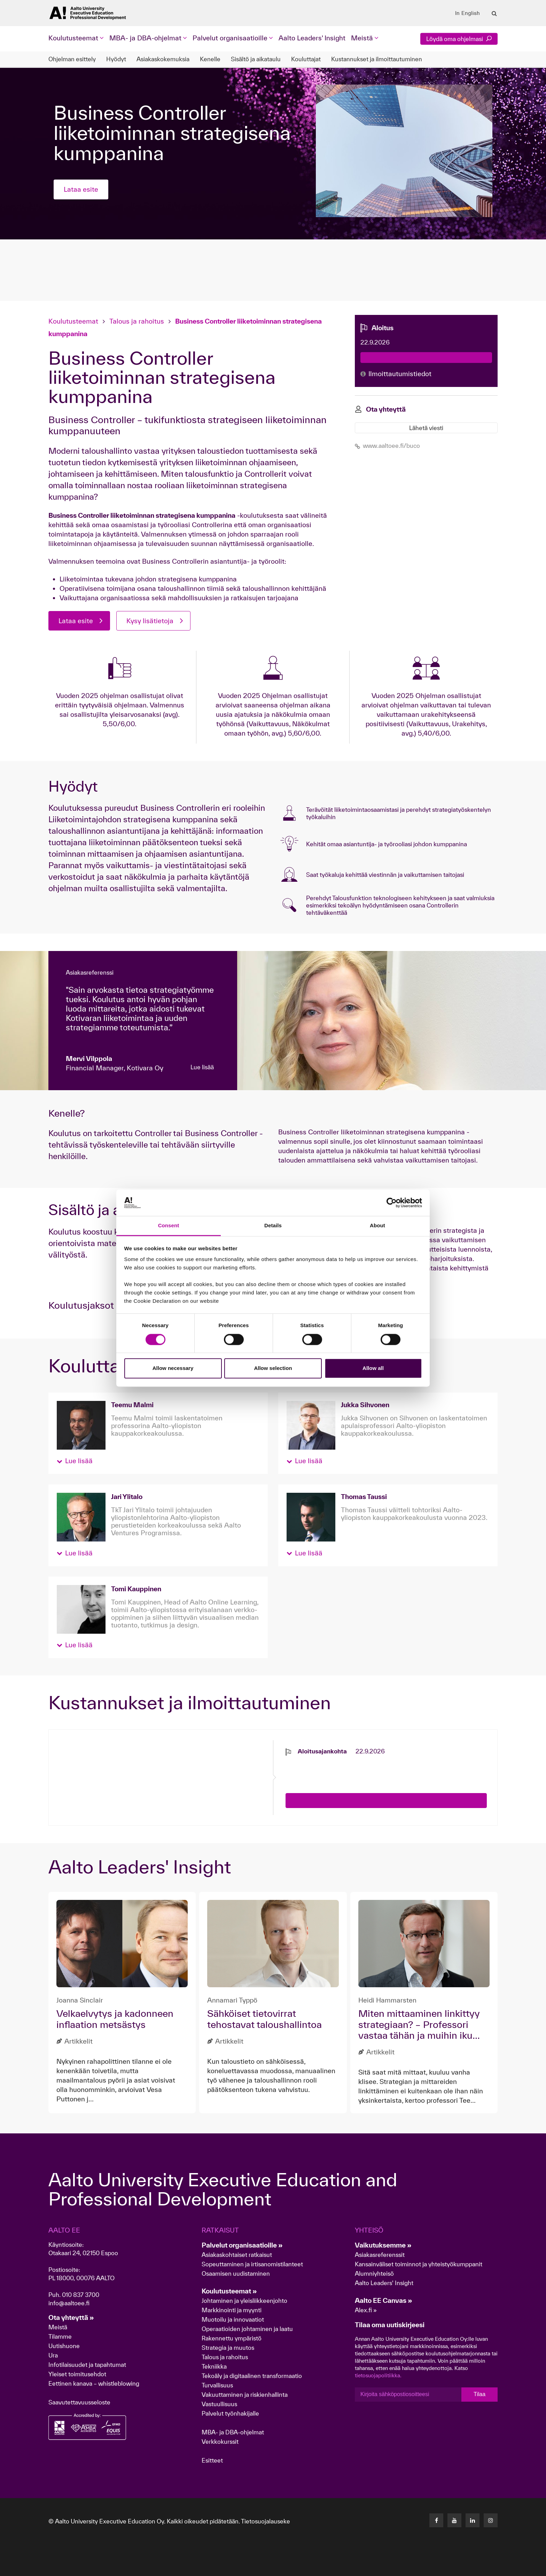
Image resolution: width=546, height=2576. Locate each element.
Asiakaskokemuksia (162, 59)
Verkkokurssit (220, 2441)
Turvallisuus (217, 2385)
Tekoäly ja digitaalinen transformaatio (252, 2375)
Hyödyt (116, 59)
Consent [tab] (168, 1226)
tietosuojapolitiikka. (378, 2375)
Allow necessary (173, 1368)
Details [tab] (273, 1226)
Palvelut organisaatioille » (242, 2245)
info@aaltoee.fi (68, 2303)
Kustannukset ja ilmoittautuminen (376, 59)
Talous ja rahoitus (136, 321)
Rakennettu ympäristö (232, 2338)
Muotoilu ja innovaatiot (233, 2319)
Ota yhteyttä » (71, 2317)
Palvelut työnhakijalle (230, 2413)
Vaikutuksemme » (383, 2245)
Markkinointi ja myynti (232, 2310)
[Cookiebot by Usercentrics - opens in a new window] (391, 1202)
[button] (75, 1461)
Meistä (57, 2327)
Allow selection (273, 1368)
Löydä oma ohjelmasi (459, 38)
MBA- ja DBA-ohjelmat (233, 2432)
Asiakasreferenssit (380, 2254)
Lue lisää (202, 1067)
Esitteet (212, 2460)
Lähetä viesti (426, 428)
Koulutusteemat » (229, 2291)
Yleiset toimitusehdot (77, 2374)
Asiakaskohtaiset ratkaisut (237, 2254)
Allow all (373, 1368)
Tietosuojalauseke (265, 2521)
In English (467, 13)
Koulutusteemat (74, 321)
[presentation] (338, 1769)
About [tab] (377, 1226)
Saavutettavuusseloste (79, 2402)
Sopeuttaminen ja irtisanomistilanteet (252, 2264)
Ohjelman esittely (72, 59)
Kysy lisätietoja (149, 621)
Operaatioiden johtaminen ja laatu (247, 2328)
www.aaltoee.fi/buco (387, 445)
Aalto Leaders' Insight (312, 38)
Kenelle (210, 59)
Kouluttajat (306, 59)
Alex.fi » (366, 2310)
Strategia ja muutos (228, 2347)
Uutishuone (64, 2346)
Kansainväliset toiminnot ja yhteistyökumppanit (418, 2264)
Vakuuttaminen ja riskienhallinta (245, 2394)
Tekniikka (214, 2366)
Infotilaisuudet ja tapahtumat (87, 2364)
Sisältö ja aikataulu (256, 59)
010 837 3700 (80, 2294)
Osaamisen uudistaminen (236, 2273)
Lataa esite (81, 189)
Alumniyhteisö (374, 2273)
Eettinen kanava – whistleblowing (94, 2383)
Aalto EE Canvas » (383, 2300)
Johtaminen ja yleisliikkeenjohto (245, 2300)
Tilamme (60, 2336)
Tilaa (479, 2394)
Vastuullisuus (219, 2404)
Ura (53, 2355)
